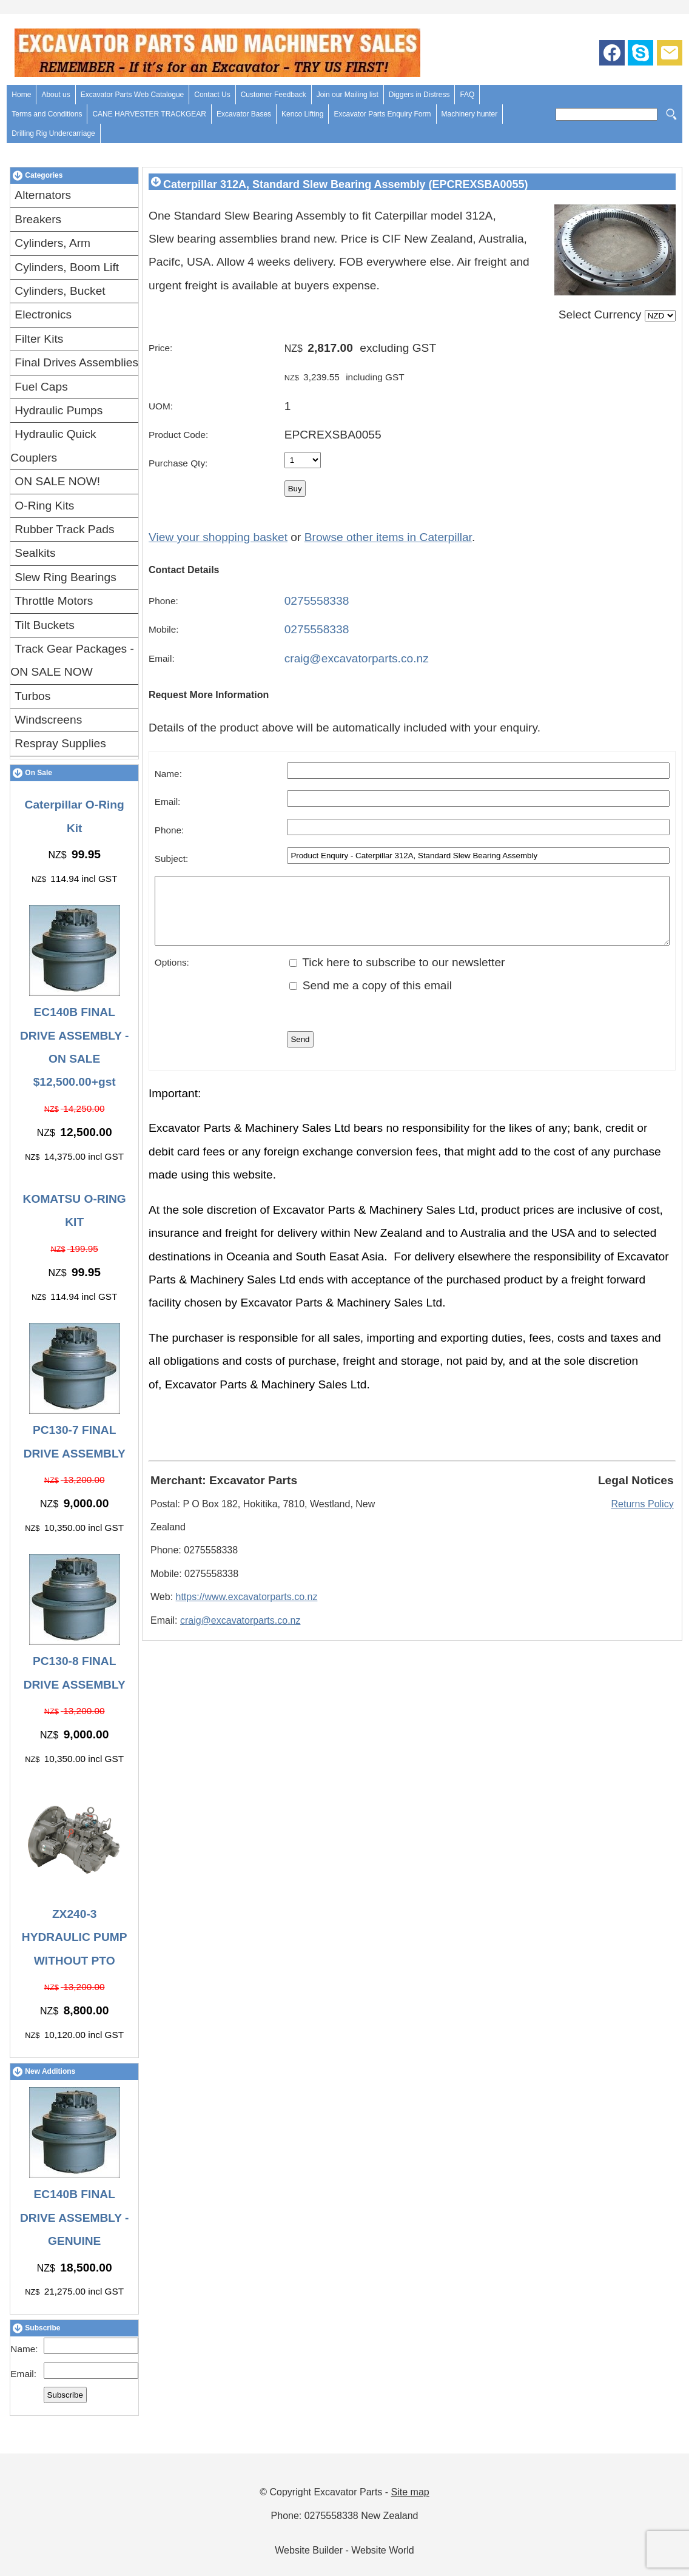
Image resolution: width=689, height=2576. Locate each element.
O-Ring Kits (44, 505)
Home (21, 94)
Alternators (43, 195)
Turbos (32, 696)
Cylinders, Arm (52, 243)
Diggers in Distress (419, 94)
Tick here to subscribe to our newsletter (397, 975)
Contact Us (212, 94)
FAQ (467, 94)
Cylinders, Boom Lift (67, 267)
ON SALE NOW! (57, 481)
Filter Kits (39, 338)
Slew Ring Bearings (65, 577)
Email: (23, 2374)
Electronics (43, 314)
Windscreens (48, 719)
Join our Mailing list (347, 94)
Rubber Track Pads (64, 529)
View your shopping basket (218, 537)
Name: (24, 2349)
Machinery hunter (470, 114)
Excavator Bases (244, 114)
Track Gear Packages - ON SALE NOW (72, 660)
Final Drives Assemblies (76, 362)
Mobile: (164, 629)
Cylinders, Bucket (60, 290)
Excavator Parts (348, 2492)
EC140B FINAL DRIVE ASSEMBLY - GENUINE (74, 2217)
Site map (410, 2492)
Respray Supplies (60, 743)
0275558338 (316, 600)
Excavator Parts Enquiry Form (382, 114)
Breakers (38, 219)
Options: (172, 975)
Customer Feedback (273, 94)
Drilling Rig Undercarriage (53, 133)
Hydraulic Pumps (59, 410)
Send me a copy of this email (370, 998)
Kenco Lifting (302, 114)
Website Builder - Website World (344, 2550)
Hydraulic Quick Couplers (53, 445)
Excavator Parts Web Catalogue (132, 94)
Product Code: (178, 434)
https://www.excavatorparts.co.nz (247, 1609)
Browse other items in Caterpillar (388, 537)
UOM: (161, 406)
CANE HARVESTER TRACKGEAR (149, 114)
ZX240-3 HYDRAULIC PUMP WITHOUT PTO (74, 1937)
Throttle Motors (54, 600)
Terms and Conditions (47, 114)
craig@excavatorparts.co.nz (356, 658)
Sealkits (35, 552)
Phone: (163, 601)
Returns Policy (642, 1517)
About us (55, 94)
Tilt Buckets (44, 625)
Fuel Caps (41, 386)
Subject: (172, 858)
